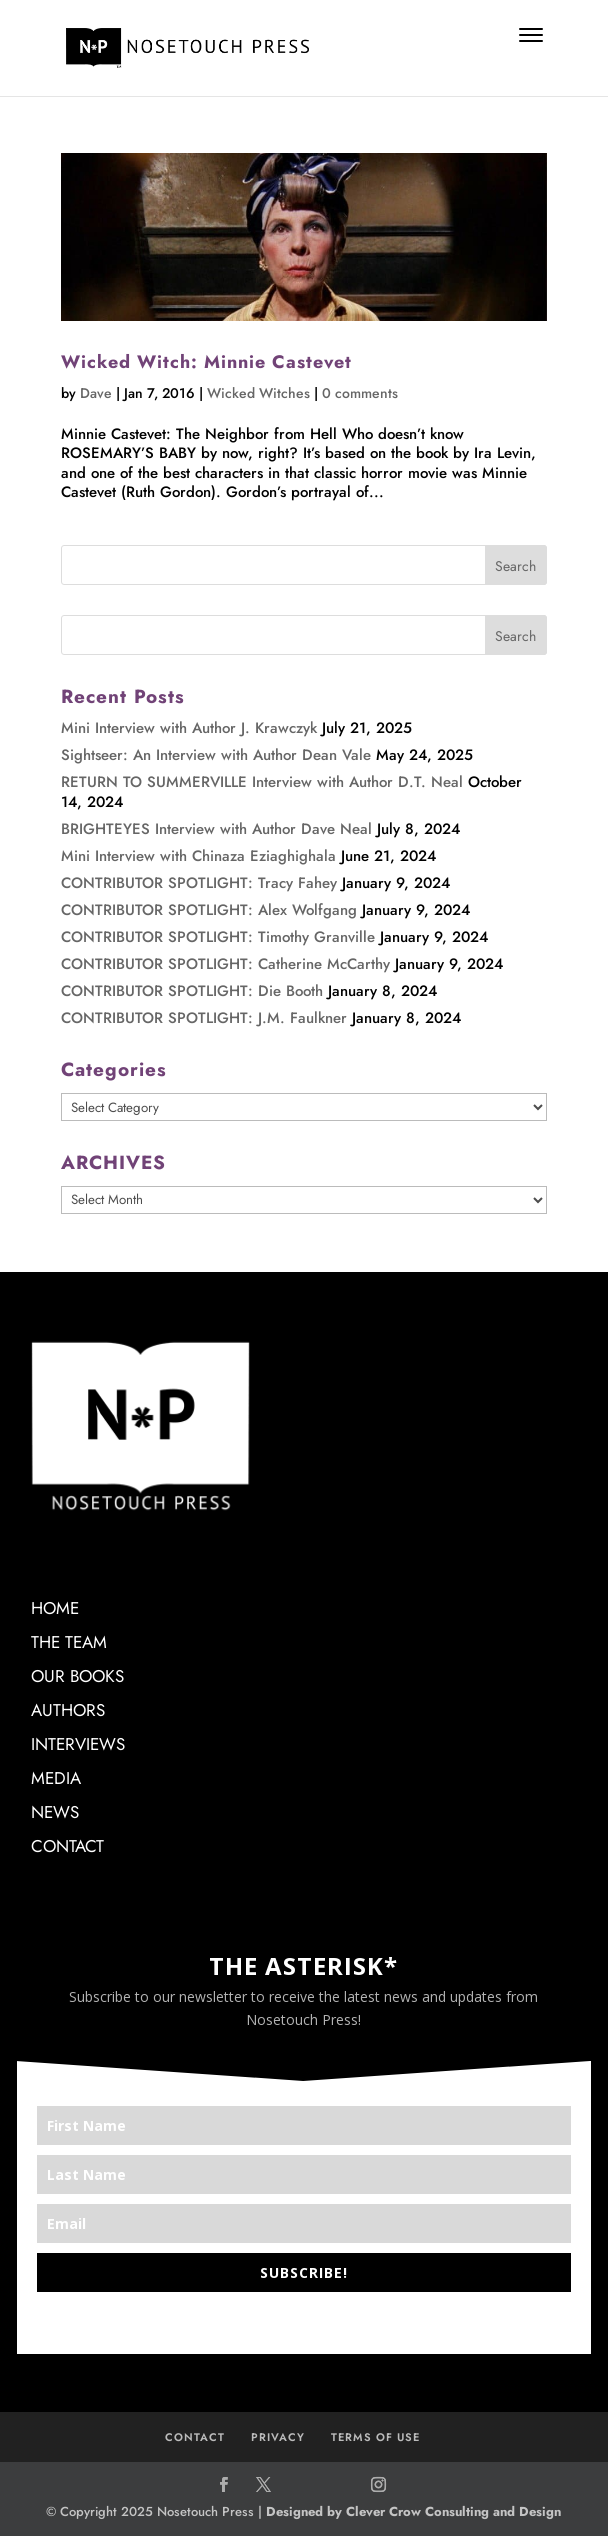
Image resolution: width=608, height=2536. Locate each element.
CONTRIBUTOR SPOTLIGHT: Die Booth (192, 991)
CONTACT (67, 1846)
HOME (55, 1608)
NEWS (55, 1812)
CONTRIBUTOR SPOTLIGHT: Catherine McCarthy (225, 964)
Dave (96, 393)
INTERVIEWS (78, 1744)
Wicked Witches (258, 393)
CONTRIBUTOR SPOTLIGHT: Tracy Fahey (199, 883)
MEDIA (56, 1778)
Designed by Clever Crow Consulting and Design (413, 2511)
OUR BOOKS (77, 1676)
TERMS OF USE (375, 2437)
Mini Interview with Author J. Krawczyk (189, 728)
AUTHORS (68, 1710)
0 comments (360, 393)
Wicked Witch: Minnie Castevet (206, 362)
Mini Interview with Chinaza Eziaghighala (198, 856)
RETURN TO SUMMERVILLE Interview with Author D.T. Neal (262, 782)
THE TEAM (69, 1642)
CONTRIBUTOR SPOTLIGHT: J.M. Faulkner (204, 1018)
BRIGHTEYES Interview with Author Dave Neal (216, 829)
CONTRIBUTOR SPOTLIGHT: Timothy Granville (218, 937)
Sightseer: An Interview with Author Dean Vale (216, 755)
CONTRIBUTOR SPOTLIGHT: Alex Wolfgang (209, 910)
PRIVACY (278, 2437)
